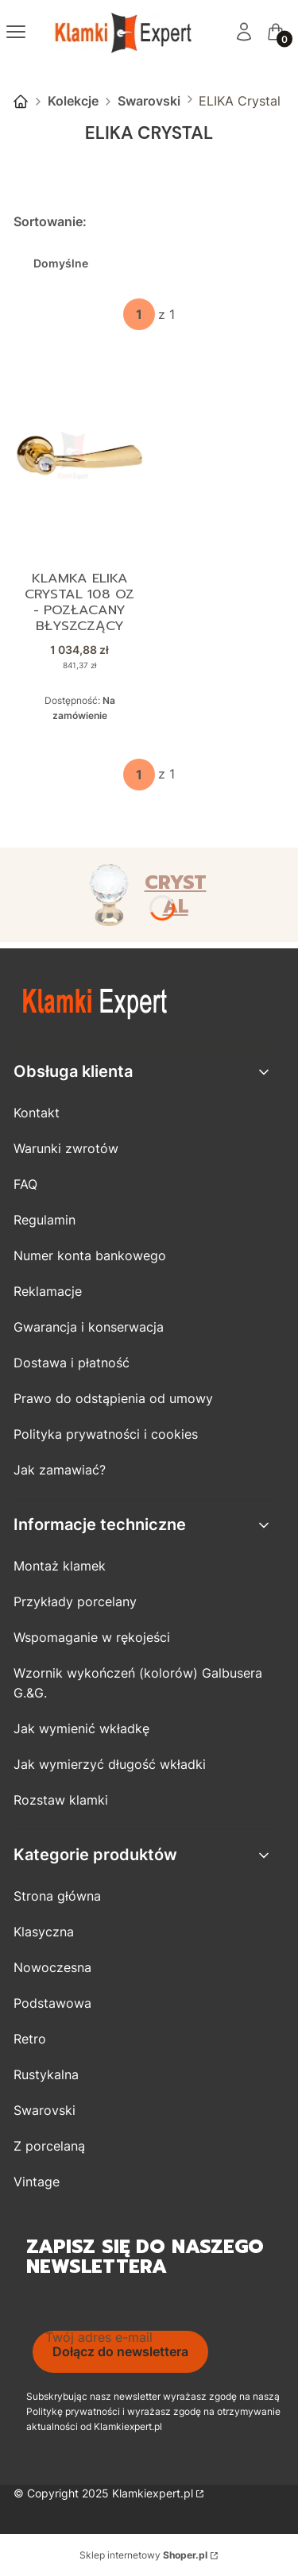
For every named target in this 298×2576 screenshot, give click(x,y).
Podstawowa (52, 2003)
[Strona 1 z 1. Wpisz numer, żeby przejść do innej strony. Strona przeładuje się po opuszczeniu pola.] (139, 314)
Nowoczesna (52, 1967)
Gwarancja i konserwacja (89, 1327)
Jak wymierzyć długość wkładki (110, 1764)
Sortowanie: (50, 221)
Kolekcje (73, 101)
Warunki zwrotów (66, 1148)
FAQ (25, 1184)
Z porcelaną (49, 2146)
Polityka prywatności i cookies (106, 1434)
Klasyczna (44, 1932)
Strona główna (21, 102)
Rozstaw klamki (61, 1800)
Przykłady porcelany (75, 1601)
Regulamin (44, 1220)
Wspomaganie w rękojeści (92, 1637)
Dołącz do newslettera (120, 2351)
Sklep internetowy (143, 2555)
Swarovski (149, 101)
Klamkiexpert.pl (152, 2493)
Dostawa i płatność (72, 1363)
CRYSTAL (176, 894)
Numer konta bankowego (90, 1255)
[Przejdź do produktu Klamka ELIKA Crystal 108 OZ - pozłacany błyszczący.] (79, 455)
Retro (30, 2039)
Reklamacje (48, 1291)
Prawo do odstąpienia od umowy (113, 1398)
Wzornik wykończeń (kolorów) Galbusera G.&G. (138, 1683)
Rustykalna (46, 2074)
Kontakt (37, 1113)
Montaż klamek (60, 1566)
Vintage (37, 2182)
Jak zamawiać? (60, 1470)
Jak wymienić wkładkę (81, 1728)
